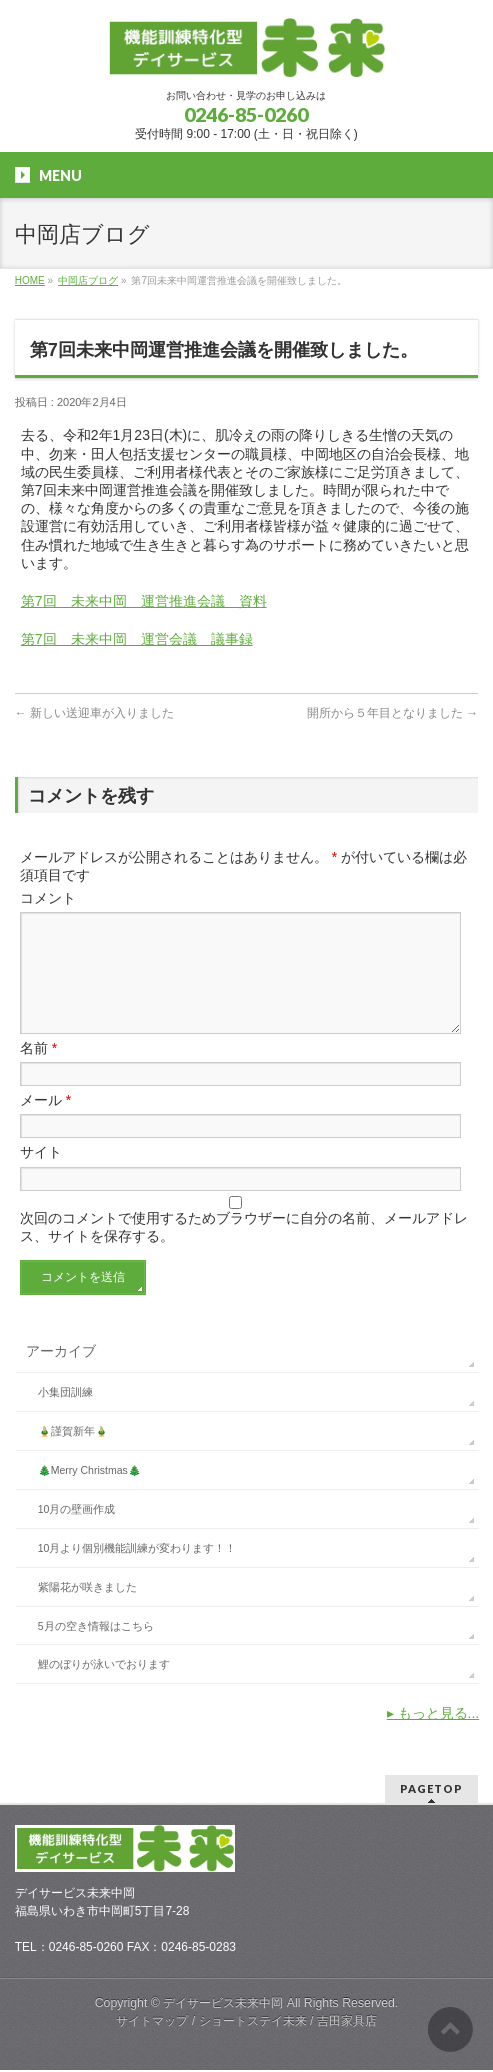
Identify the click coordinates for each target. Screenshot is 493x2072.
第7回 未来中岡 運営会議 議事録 (137, 639)
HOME (30, 280)
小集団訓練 (65, 1416)
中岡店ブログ (88, 280)
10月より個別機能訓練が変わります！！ (137, 1572)
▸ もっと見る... (433, 1737)
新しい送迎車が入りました (94, 713)
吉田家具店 (347, 2023)
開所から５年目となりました (392, 713)
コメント (48, 898)
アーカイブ (61, 1375)
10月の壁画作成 (77, 1533)
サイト (41, 1176)
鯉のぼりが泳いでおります (104, 1688)
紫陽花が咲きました (87, 1611)
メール (45, 1124)
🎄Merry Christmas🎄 (89, 1494)
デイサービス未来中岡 (223, 2005)
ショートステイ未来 (253, 2023)
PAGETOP (431, 1790)
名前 (38, 1072)
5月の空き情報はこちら (96, 1650)
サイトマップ (152, 2023)
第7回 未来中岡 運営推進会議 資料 (144, 601)
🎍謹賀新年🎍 (73, 1455)
